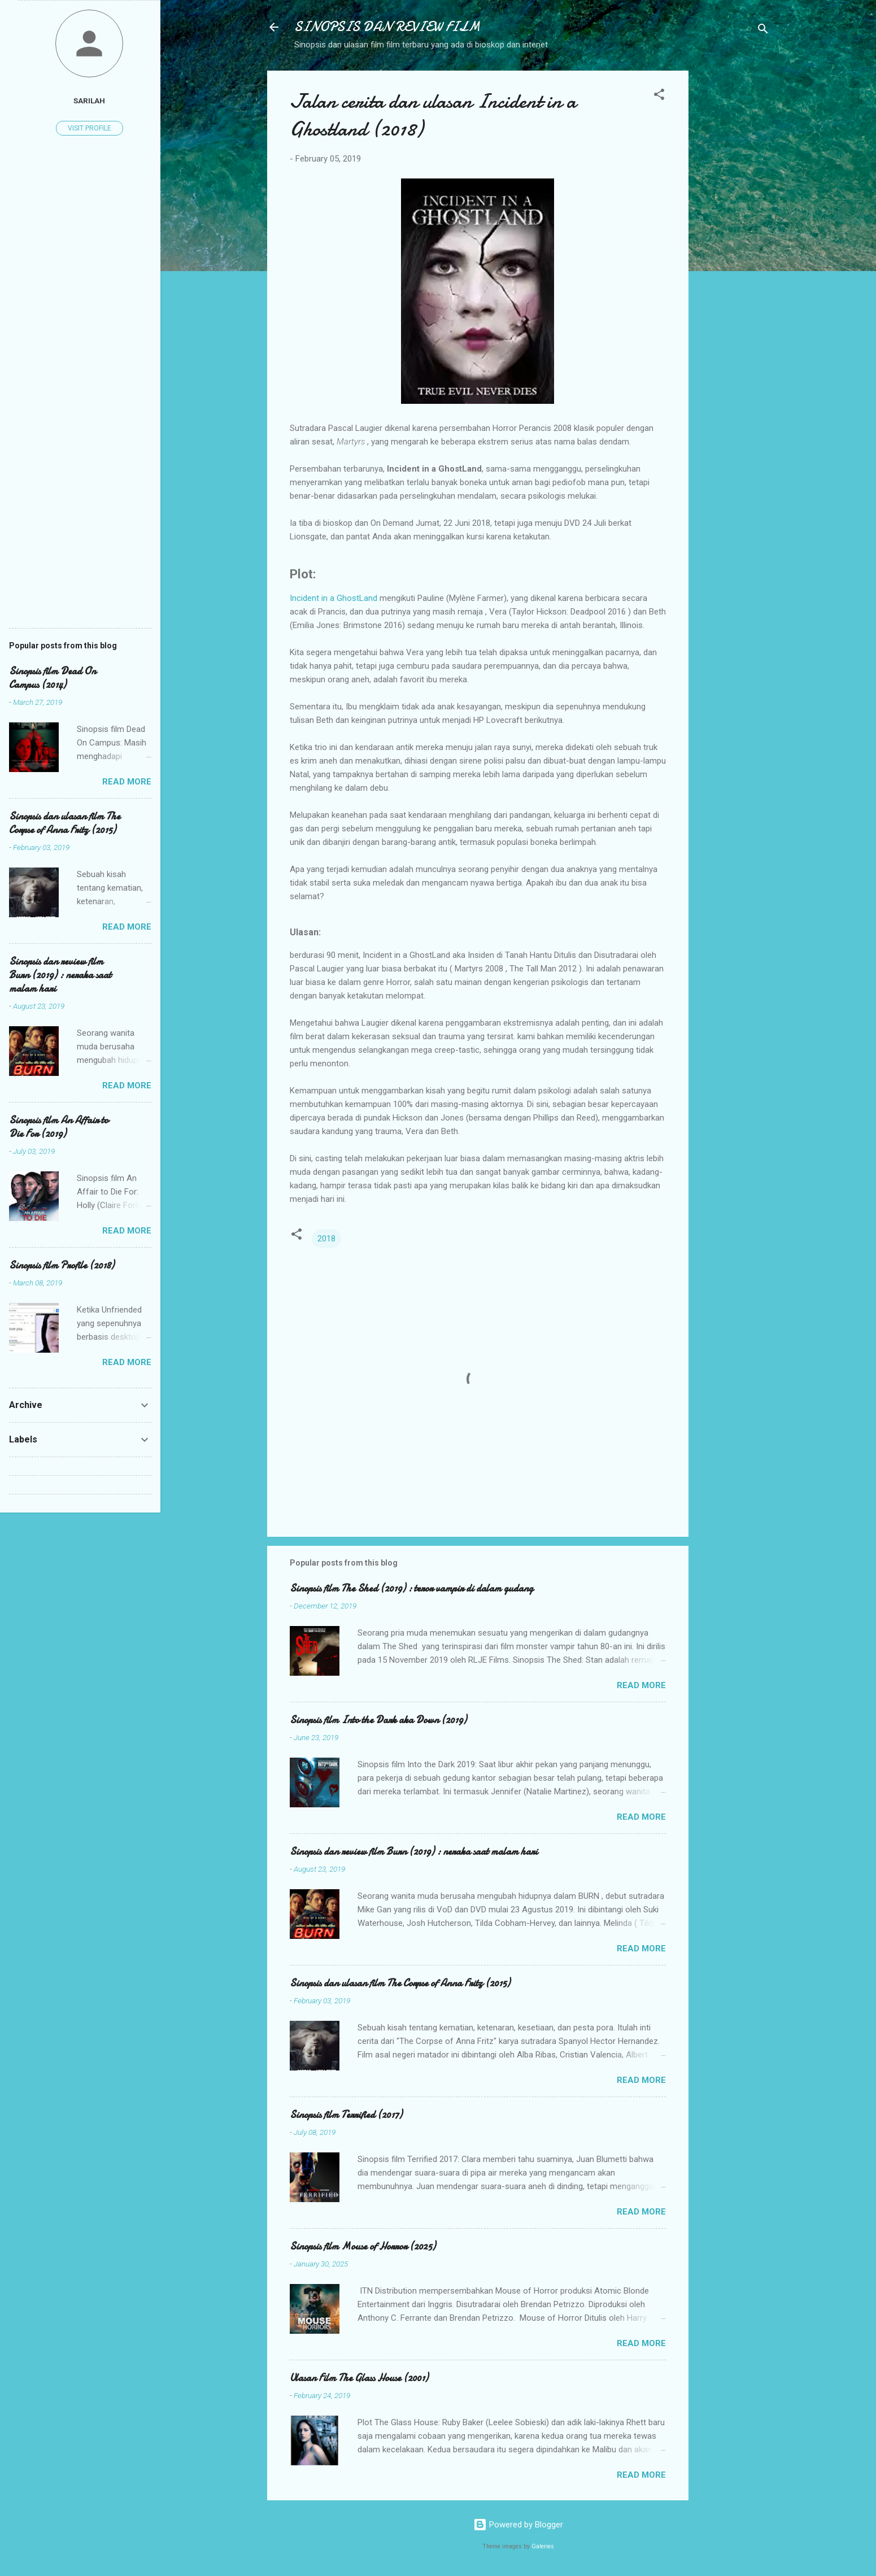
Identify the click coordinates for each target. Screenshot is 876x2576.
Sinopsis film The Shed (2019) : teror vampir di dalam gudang (411, 1588)
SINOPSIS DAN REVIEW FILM (387, 27)
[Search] (763, 31)
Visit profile (89, 128)
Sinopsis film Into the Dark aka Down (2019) (378, 1720)
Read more (641, 1685)
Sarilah (89, 100)
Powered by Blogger (518, 2525)
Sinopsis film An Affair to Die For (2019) (58, 1127)
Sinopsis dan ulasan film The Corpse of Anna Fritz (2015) (400, 1983)
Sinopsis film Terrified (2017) (346, 2115)
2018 (326, 1238)
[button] (659, 96)
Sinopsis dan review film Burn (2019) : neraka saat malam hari (414, 1852)
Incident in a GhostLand (333, 598)
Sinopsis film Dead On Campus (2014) (52, 678)
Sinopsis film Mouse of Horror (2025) (362, 2246)
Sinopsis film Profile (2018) (61, 1265)
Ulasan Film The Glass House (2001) (359, 2378)
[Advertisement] (734, 240)
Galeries (542, 2546)
